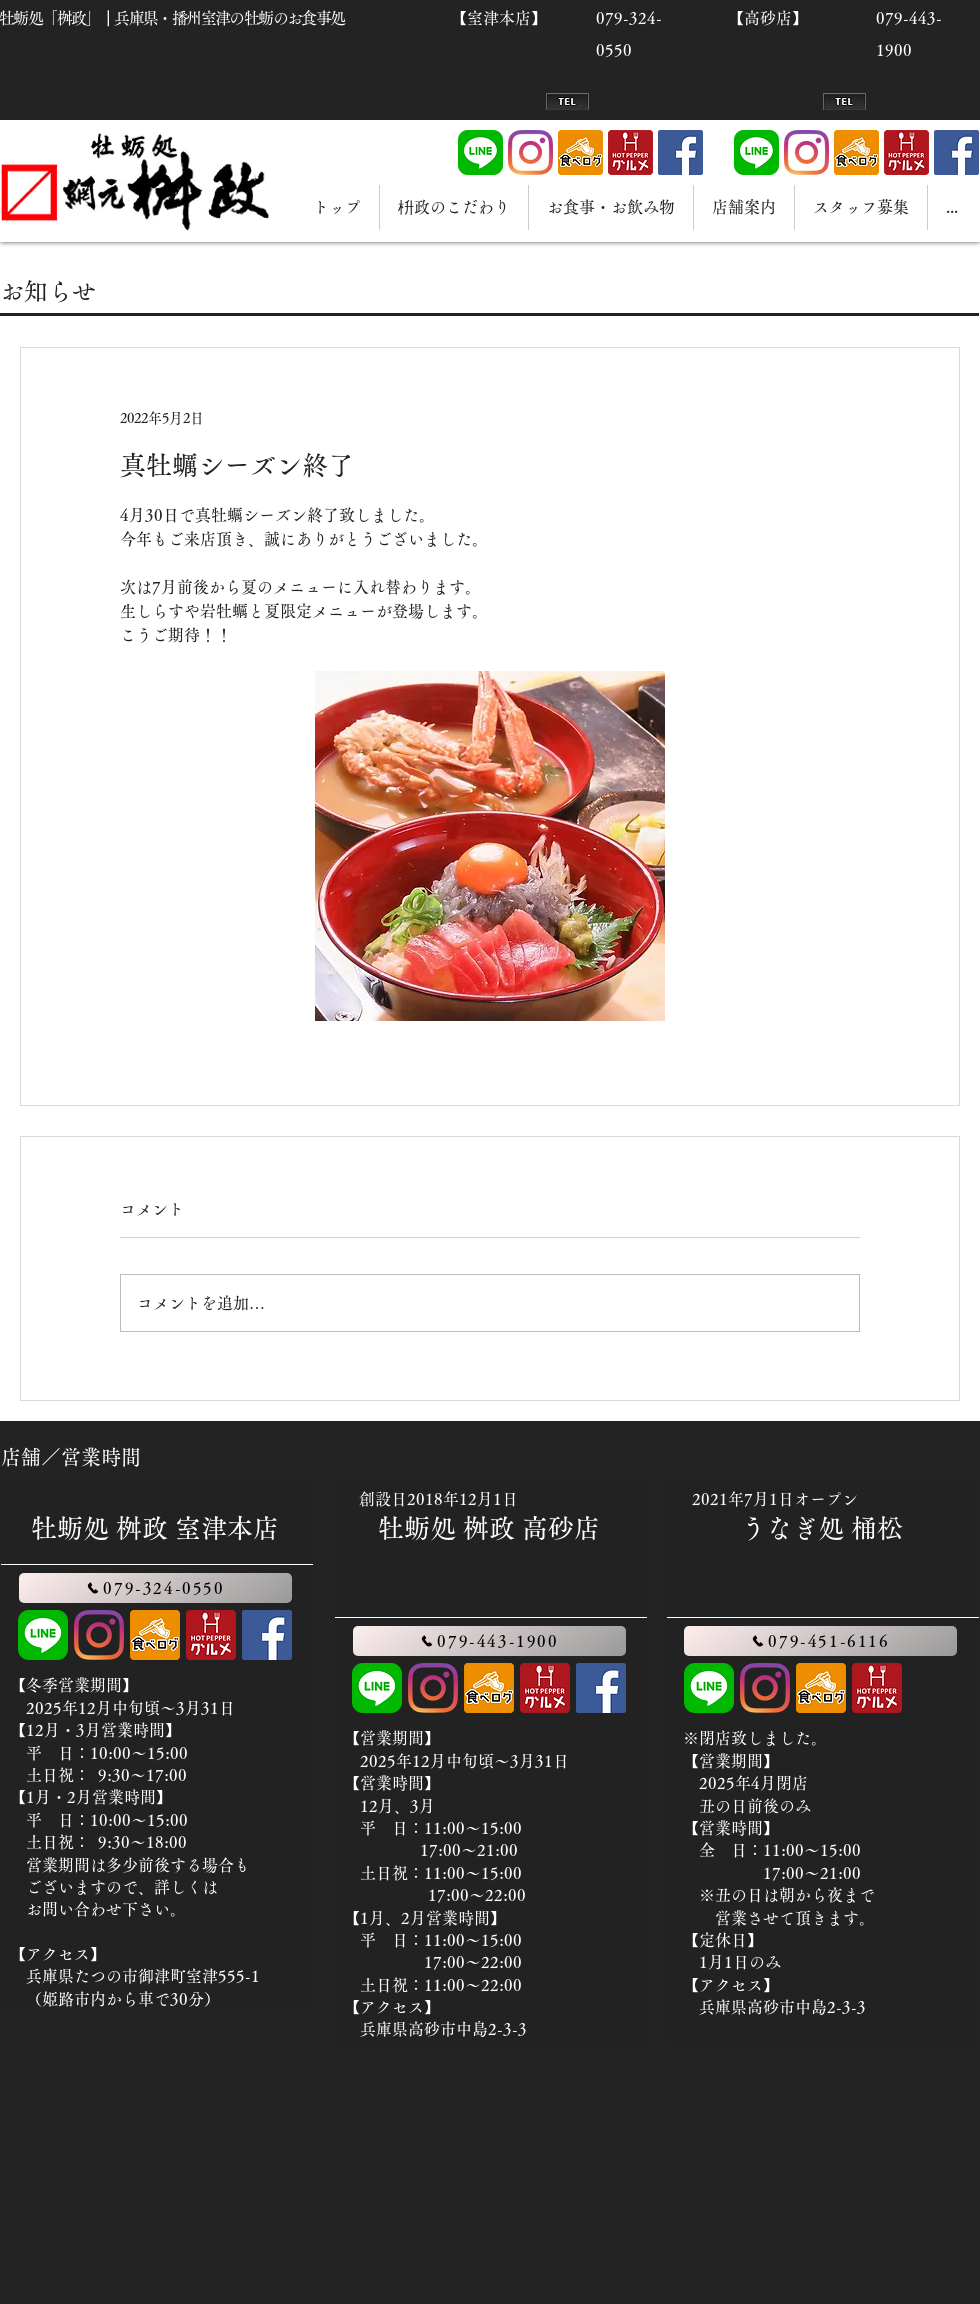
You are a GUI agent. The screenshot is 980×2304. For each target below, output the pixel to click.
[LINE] (480, 152)
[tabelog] (580, 152)
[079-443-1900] (489, 1641)
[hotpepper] (630, 152)
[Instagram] (530, 152)
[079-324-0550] (155, 1588)
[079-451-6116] (820, 1641)
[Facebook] (680, 152)
